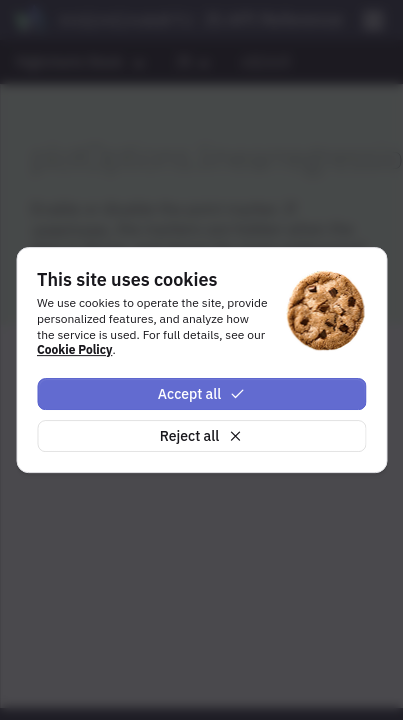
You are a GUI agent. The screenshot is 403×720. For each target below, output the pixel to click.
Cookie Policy (74, 349)
